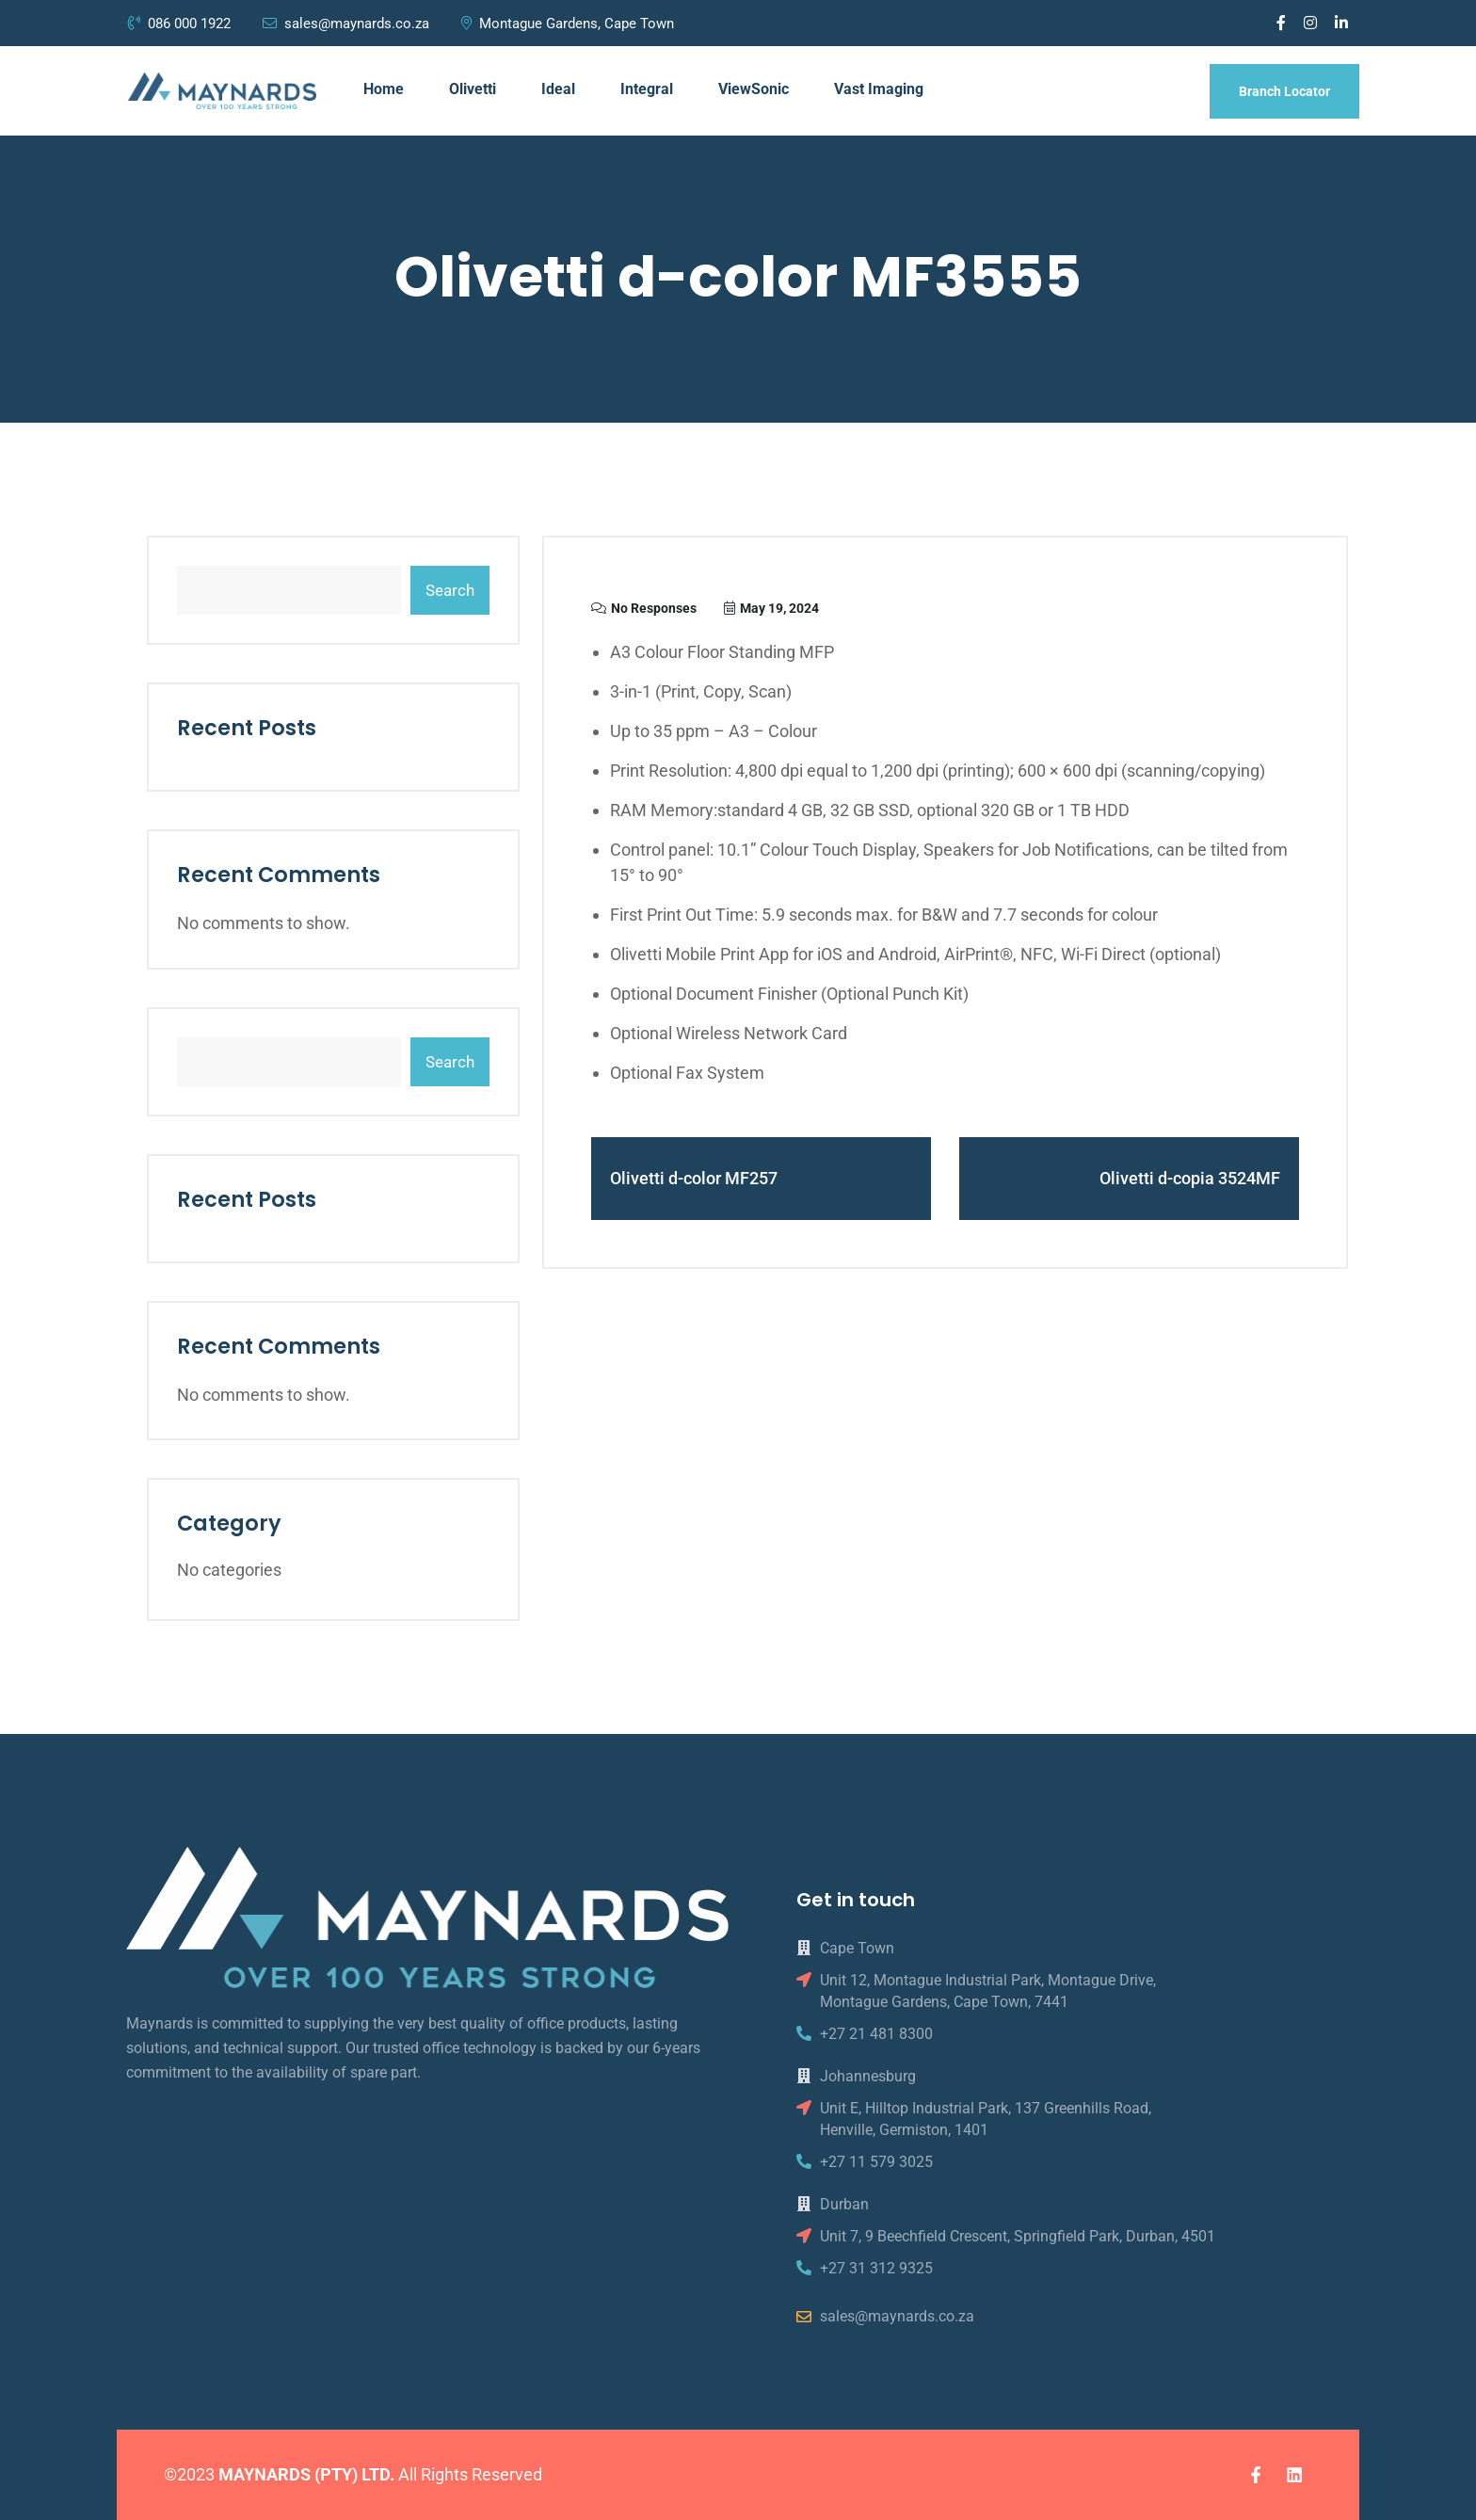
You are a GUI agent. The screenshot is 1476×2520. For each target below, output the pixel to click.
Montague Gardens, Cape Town (567, 23)
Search (449, 590)
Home (383, 89)
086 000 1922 (181, 23)
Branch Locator (1284, 91)
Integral (646, 89)
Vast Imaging (878, 89)
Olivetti (472, 89)
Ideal (558, 89)
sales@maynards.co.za (346, 23)
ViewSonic (753, 89)
